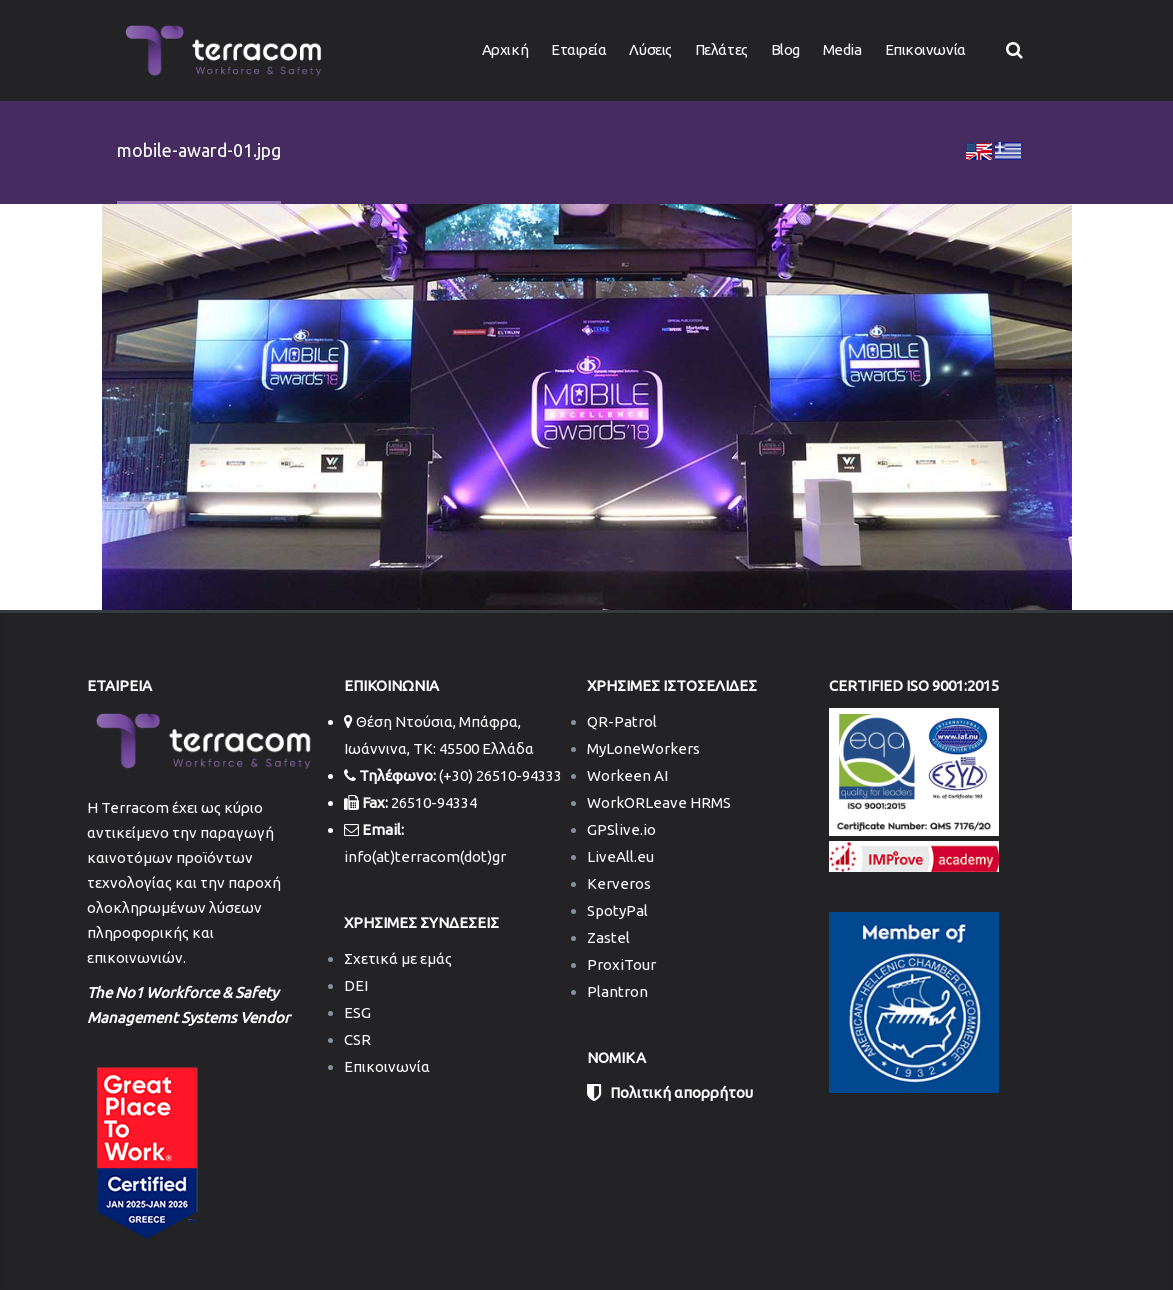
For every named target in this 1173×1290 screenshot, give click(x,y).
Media (842, 49)
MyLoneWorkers (643, 748)
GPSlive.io (621, 829)
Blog (785, 49)
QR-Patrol (622, 721)
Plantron (617, 991)
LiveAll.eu (620, 856)
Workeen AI (627, 775)
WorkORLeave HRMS (659, 802)
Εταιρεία (578, 49)
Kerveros (619, 883)
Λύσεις (650, 49)
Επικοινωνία (925, 49)
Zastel (608, 937)
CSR (357, 1039)
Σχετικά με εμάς (398, 958)
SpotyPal (617, 910)
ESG (357, 1012)
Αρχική (505, 49)
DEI (356, 985)
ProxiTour (621, 964)
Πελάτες (721, 49)
